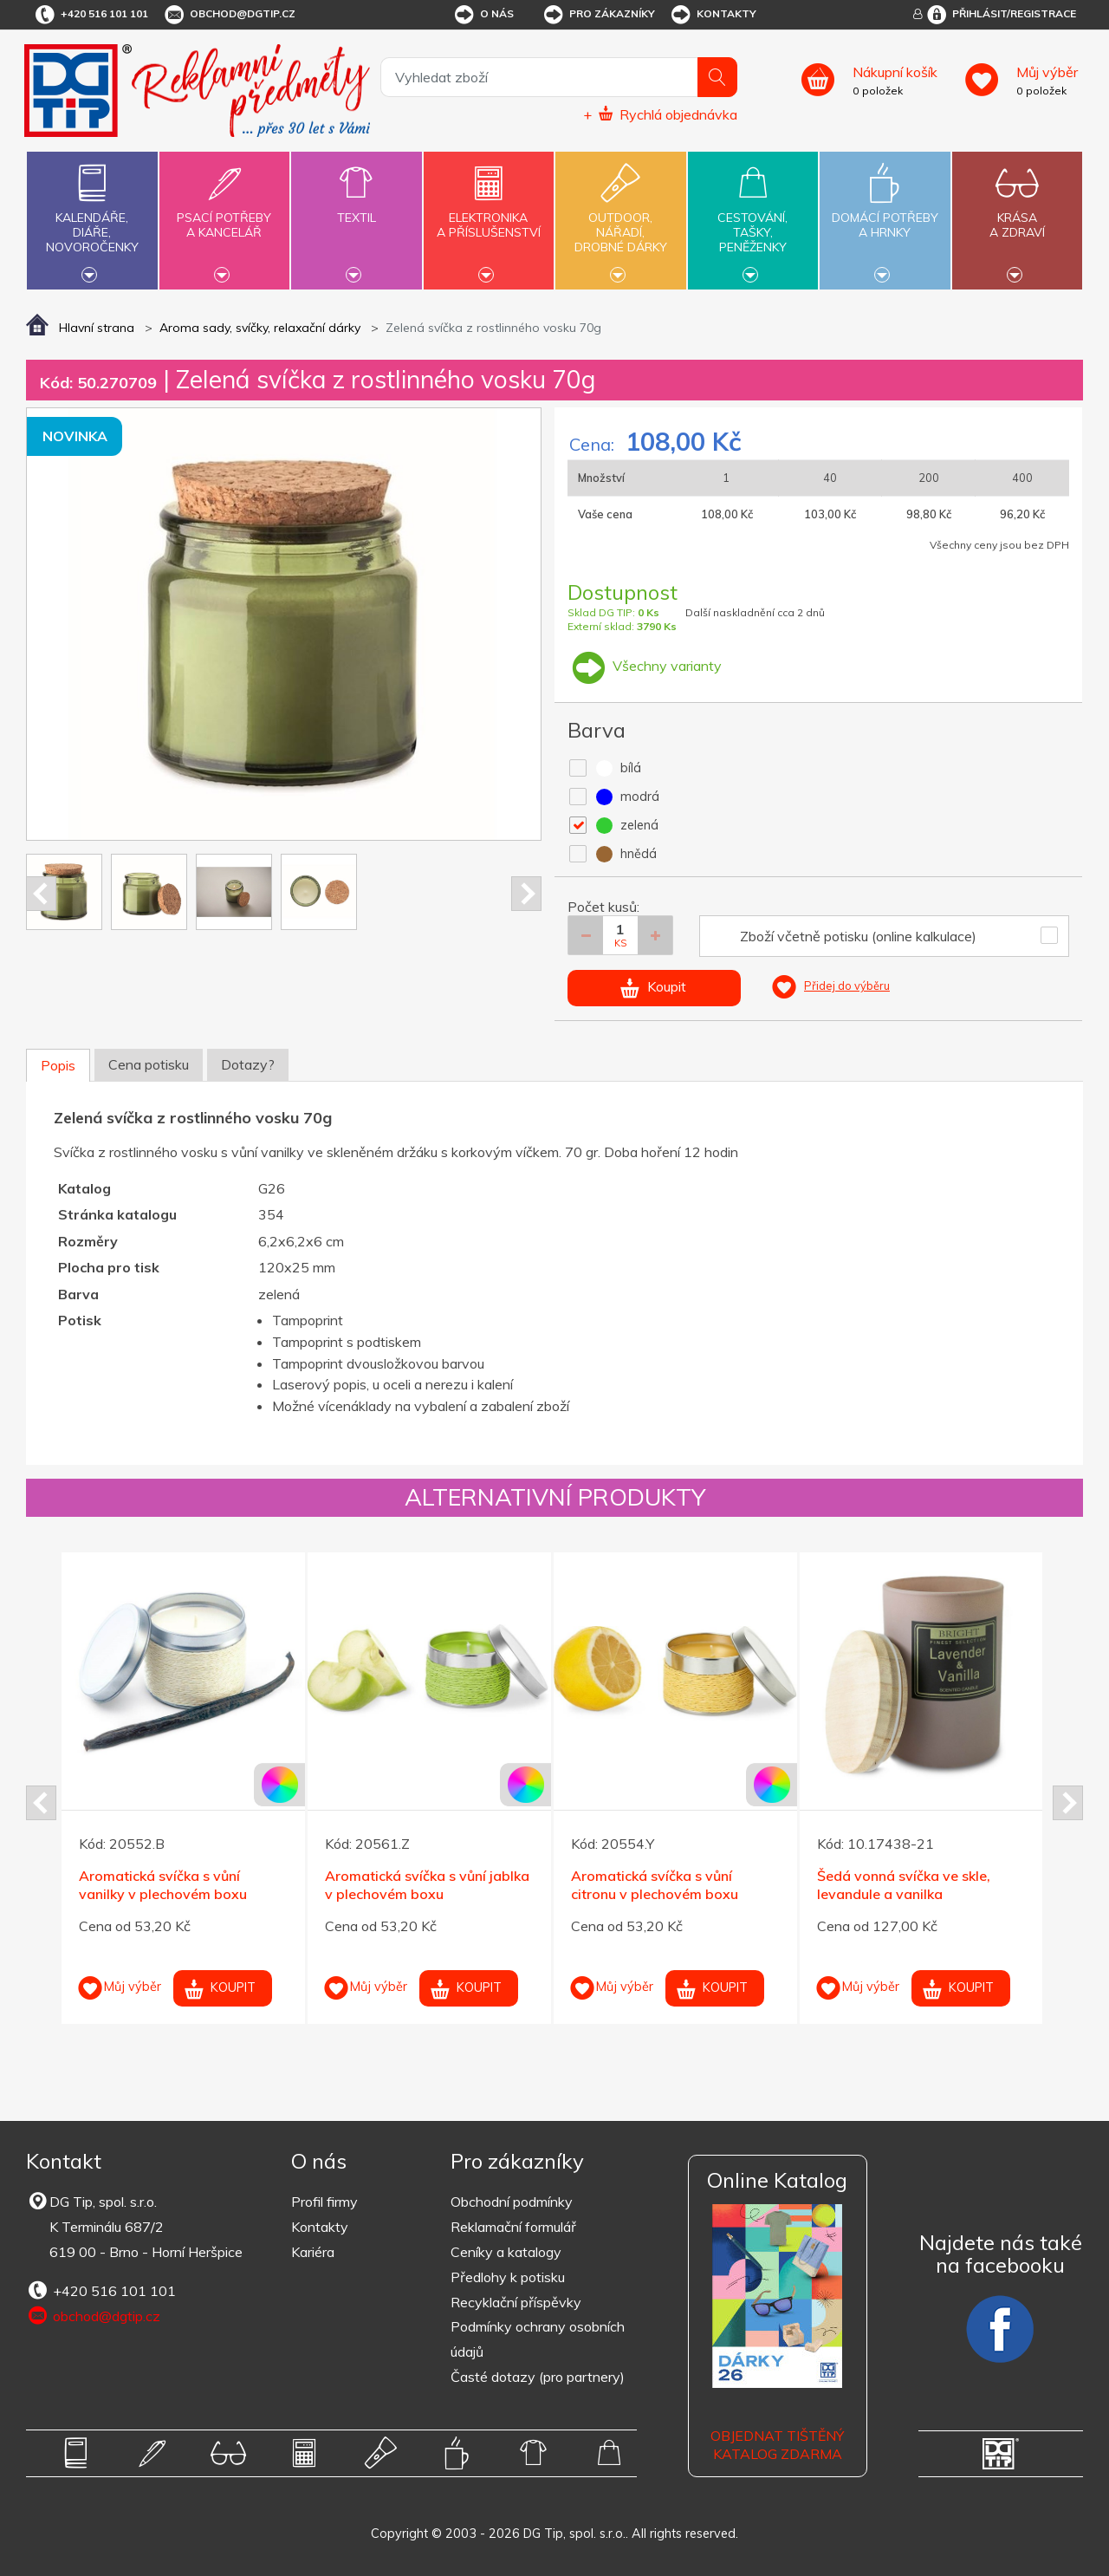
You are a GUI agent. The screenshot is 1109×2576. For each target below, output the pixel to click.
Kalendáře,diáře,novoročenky (92, 218)
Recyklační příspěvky (516, 2302)
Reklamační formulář (513, 2226)
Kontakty (712, 15)
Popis (58, 1065)
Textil (356, 207)
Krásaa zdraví (1017, 215)
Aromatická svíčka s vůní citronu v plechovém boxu (654, 1885)
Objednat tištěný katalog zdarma (777, 2444)
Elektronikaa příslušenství (488, 215)
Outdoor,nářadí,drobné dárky (620, 218)
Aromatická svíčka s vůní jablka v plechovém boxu (427, 1885)
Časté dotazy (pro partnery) (538, 2376)
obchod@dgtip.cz (228, 15)
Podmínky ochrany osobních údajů (538, 2339)
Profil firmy (324, 2201)
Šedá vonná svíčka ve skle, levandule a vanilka (903, 1885)
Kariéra (312, 2252)
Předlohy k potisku (508, 2277)
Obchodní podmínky (512, 2201)
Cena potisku (148, 1064)
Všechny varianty (644, 665)
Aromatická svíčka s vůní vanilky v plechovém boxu (163, 1885)
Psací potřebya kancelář (224, 215)
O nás (483, 15)
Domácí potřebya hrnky (884, 215)
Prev (41, 893)
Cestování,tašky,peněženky (753, 218)
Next (526, 893)
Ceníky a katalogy (506, 2252)
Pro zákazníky (598, 15)
